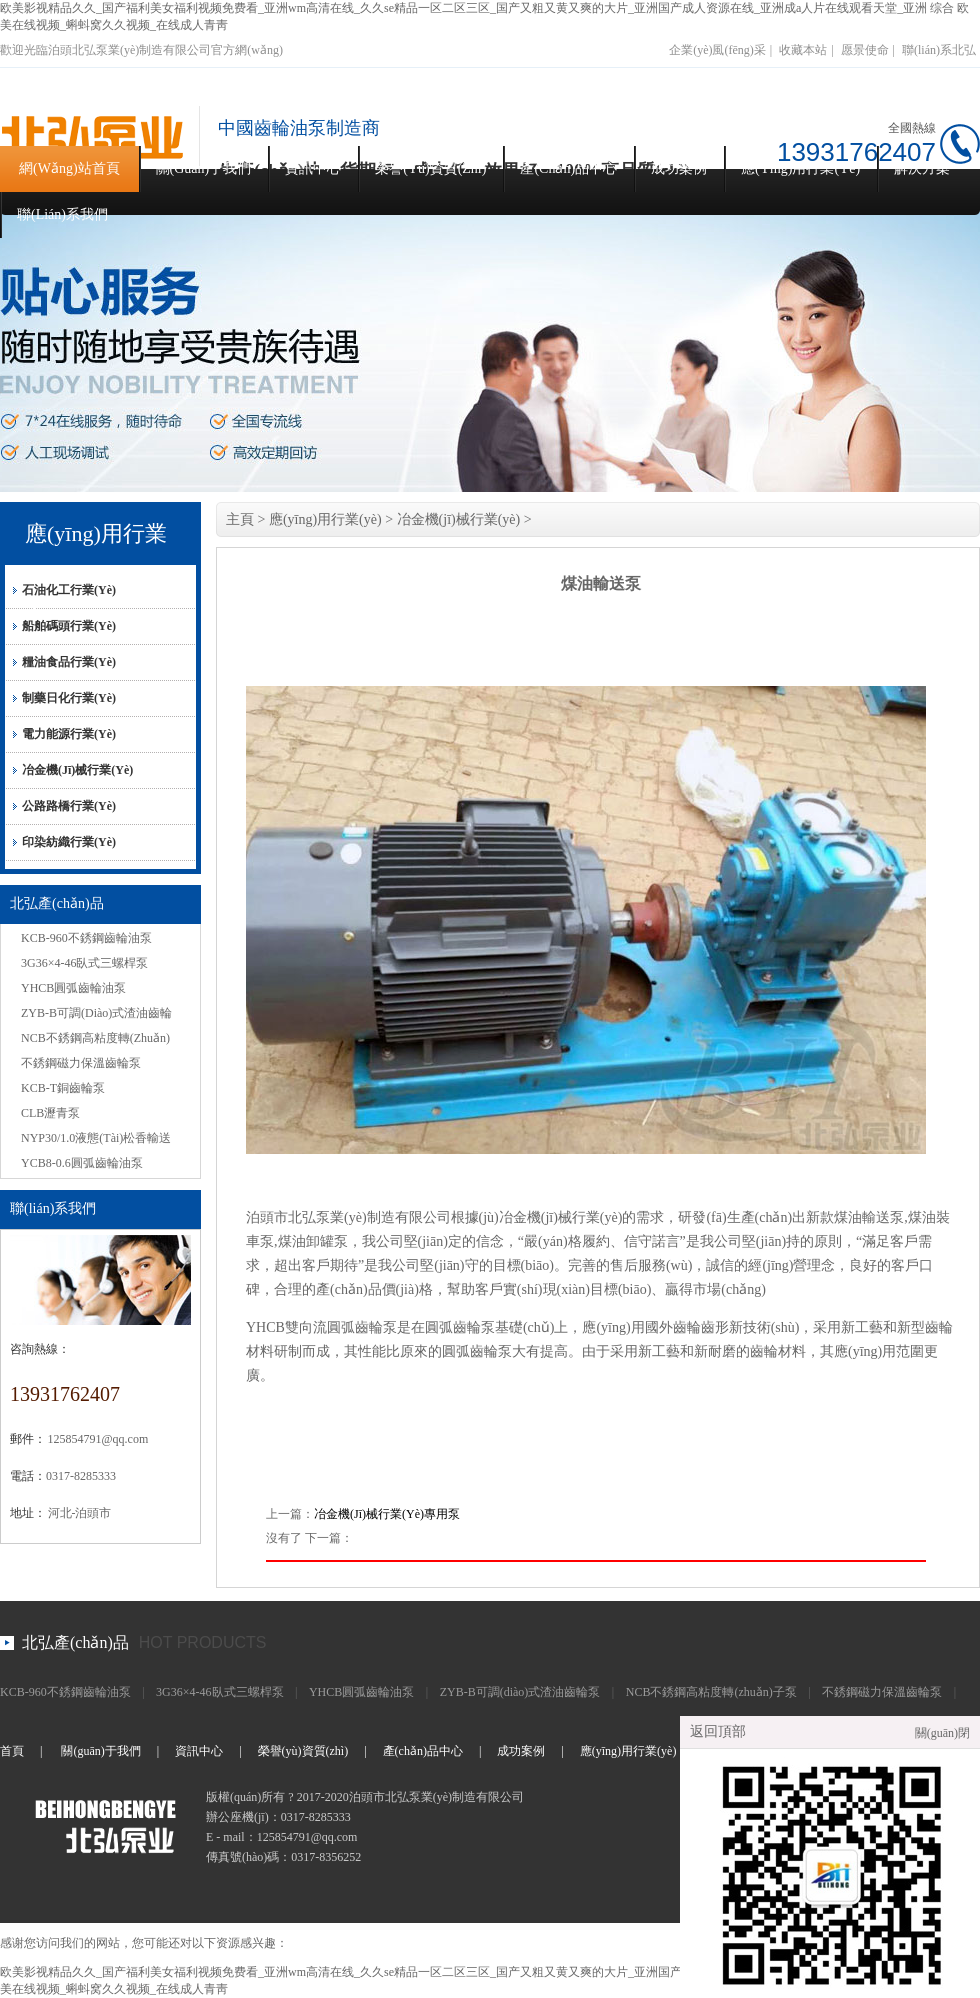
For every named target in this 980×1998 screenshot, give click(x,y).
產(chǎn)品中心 (568, 168)
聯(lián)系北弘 (939, 50)
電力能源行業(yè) (69, 734)
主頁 (240, 519)
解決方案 (922, 168)
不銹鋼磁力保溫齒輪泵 (81, 1063)
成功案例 (679, 168)
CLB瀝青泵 (50, 1113)
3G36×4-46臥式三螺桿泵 (84, 963)
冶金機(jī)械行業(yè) (77, 770)
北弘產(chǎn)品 (75, 1642)
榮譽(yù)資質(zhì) (430, 168)
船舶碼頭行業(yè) (69, 626)
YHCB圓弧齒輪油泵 (73, 988)
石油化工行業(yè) (69, 590)
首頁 (12, 1751)
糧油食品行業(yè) (69, 662)
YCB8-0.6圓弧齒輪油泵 (82, 1163)
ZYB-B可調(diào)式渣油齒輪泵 (520, 1692)
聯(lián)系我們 (62, 214)
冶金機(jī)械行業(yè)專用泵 (387, 1514)
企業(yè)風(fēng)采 (717, 50)
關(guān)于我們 (204, 168)
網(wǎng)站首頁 (69, 168)
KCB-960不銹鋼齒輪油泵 (86, 938)
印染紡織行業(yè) (69, 842)
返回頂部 (718, 1731)
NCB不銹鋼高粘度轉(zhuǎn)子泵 (711, 1692)
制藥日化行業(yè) (69, 698)
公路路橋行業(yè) (69, 806)
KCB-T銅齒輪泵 (63, 1088)
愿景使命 (865, 50)
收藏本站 (803, 50)
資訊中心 (313, 168)
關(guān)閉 (942, 1733)
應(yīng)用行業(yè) (800, 168)
